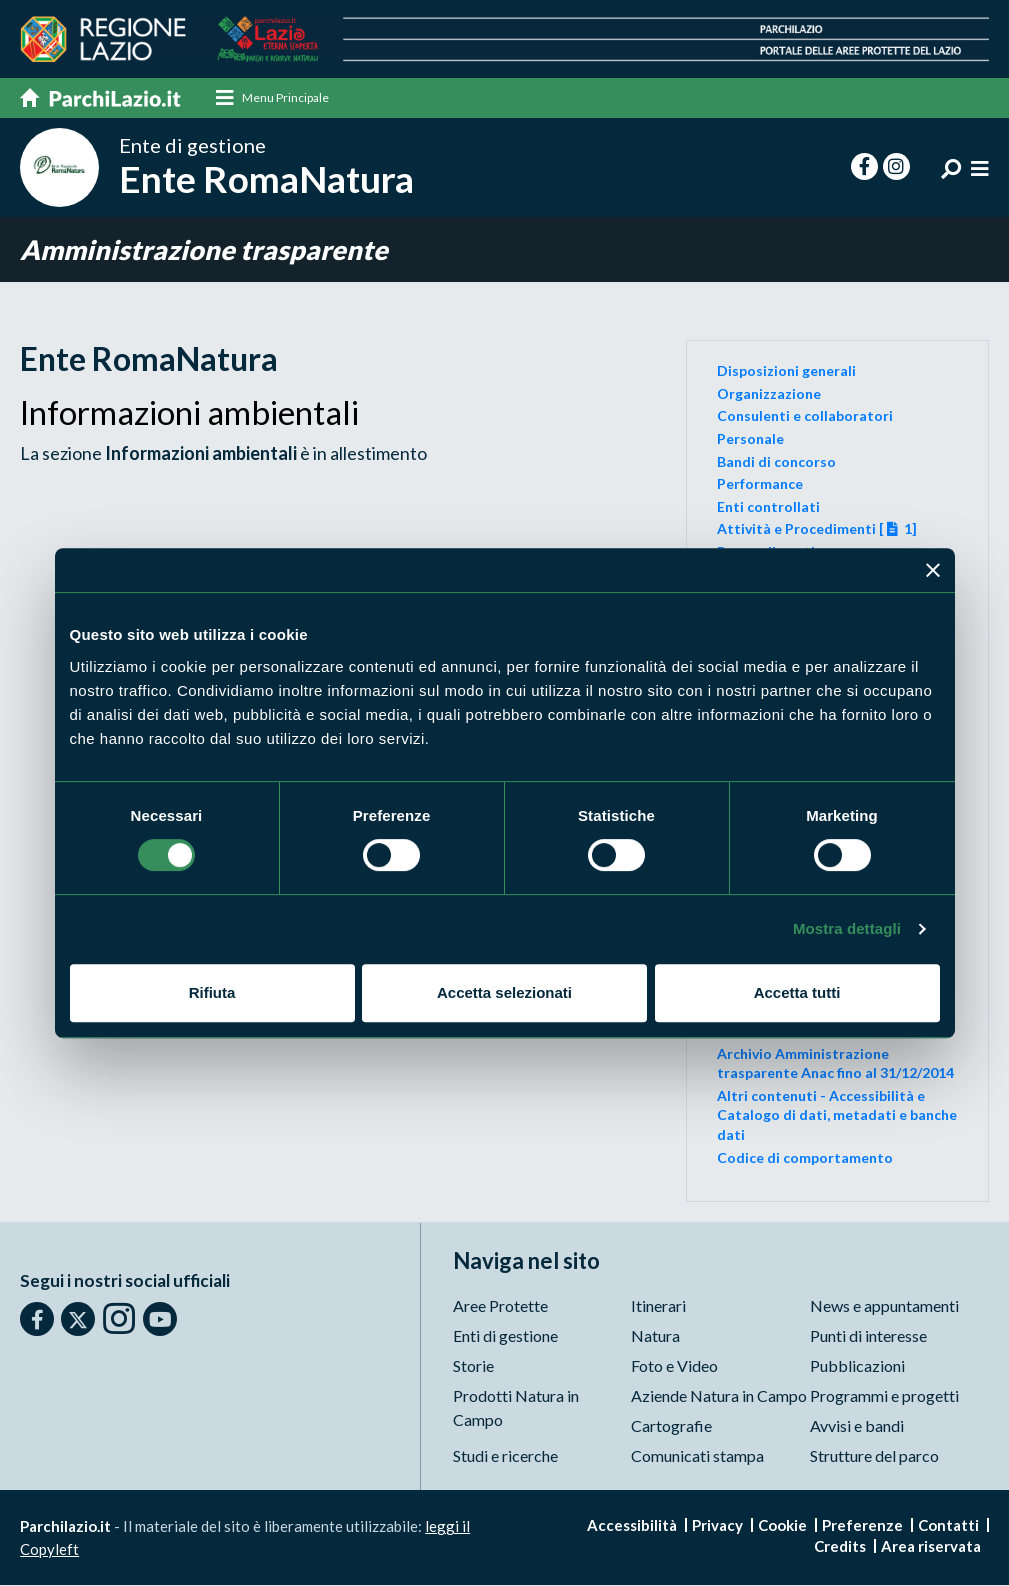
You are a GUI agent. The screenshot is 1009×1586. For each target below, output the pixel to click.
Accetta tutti (797, 992)
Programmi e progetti (884, 1396)
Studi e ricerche (505, 1456)
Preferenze (862, 1526)
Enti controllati (768, 506)
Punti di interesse (868, 1336)
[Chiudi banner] (933, 570)
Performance (760, 483)
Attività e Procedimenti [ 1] (817, 528)
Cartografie (671, 1426)
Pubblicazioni (857, 1366)
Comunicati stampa (697, 1456)
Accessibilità (632, 1526)
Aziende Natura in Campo (719, 1396)
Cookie (782, 1526)
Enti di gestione (505, 1336)
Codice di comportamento (805, 1157)
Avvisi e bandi (857, 1426)
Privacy (717, 1526)
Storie (473, 1366)
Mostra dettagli (847, 928)
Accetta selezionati (504, 992)
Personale (750, 438)
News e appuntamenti (884, 1306)
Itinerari (658, 1306)
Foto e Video (674, 1366)
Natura (655, 1336)
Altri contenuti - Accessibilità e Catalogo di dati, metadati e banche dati (837, 1115)
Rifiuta (212, 992)
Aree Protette (500, 1306)
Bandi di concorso (776, 461)
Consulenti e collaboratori (805, 415)
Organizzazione (769, 393)
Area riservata (931, 1547)
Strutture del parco (874, 1456)
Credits (840, 1547)
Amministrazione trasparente (204, 249)
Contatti (948, 1526)
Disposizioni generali (786, 370)
